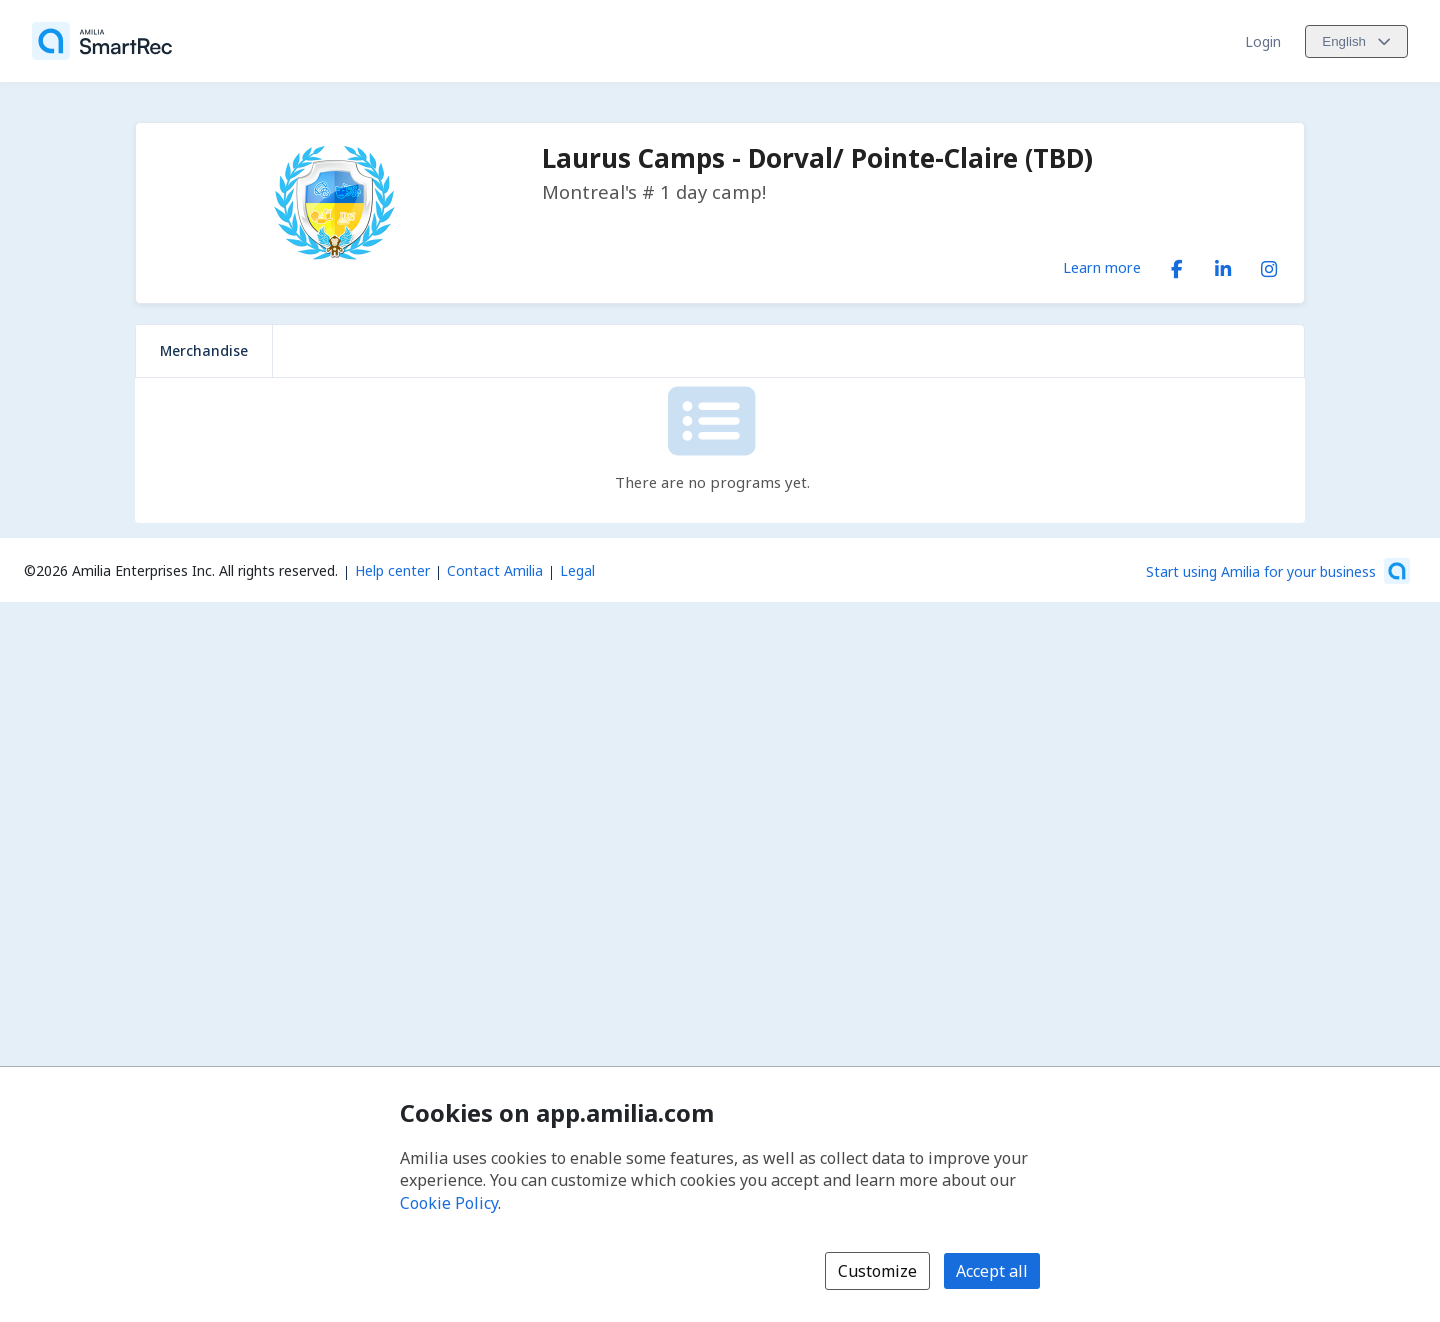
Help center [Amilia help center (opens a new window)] (392, 570)
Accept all (992, 1271)
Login (1263, 41)
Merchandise (204, 350)
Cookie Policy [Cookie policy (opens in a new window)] (449, 1203)
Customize (877, 1271)
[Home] (102, 41)
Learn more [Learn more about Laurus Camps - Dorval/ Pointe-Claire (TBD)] (1102, 267)
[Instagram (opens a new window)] (1269, 265)
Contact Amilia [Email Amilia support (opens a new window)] (495, 570)
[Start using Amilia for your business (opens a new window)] (1278, 571)
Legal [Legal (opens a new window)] (577, 570)
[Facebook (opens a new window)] (1177, 265)
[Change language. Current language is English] (1356, 41)
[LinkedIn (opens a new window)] (1223, 265)
